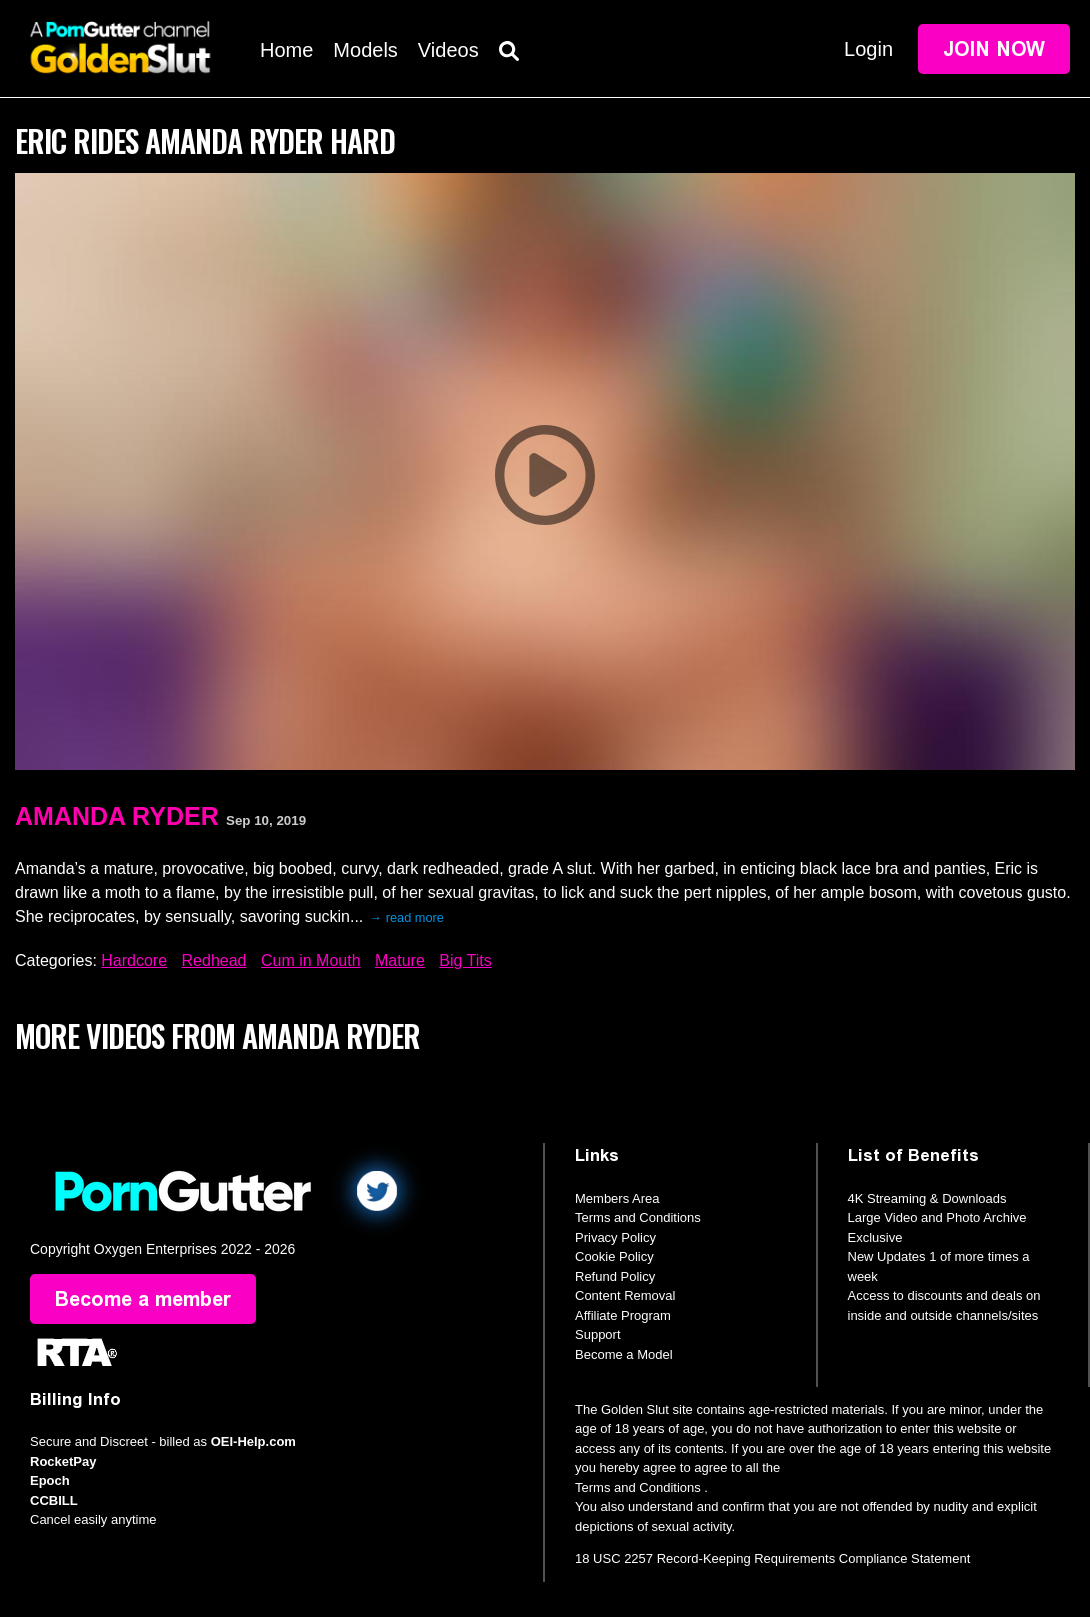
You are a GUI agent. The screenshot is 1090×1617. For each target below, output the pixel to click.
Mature (400, 960)
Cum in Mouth (311, 960)
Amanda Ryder (117, 816)
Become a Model (624, 1354)
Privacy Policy (615, 1237)
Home (286, 50)
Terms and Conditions (638, 1217)
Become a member (143, 1299)
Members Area (617, 1198)
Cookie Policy (614, 1256)
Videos (448, 50)
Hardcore (134, 960)
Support (598, 1334)
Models (365, 50)
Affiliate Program (623, 1315)
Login (868, 49)
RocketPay (63, 1461)
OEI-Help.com (253, 1441)
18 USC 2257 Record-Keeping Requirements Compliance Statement (772, 1558)
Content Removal (625, 1295)
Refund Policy (615, 1276)
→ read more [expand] (406, 917)
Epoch (50, 1480)
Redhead (214, 960)
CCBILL (54, 1500)
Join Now (994, 49)
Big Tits (465, 960)
